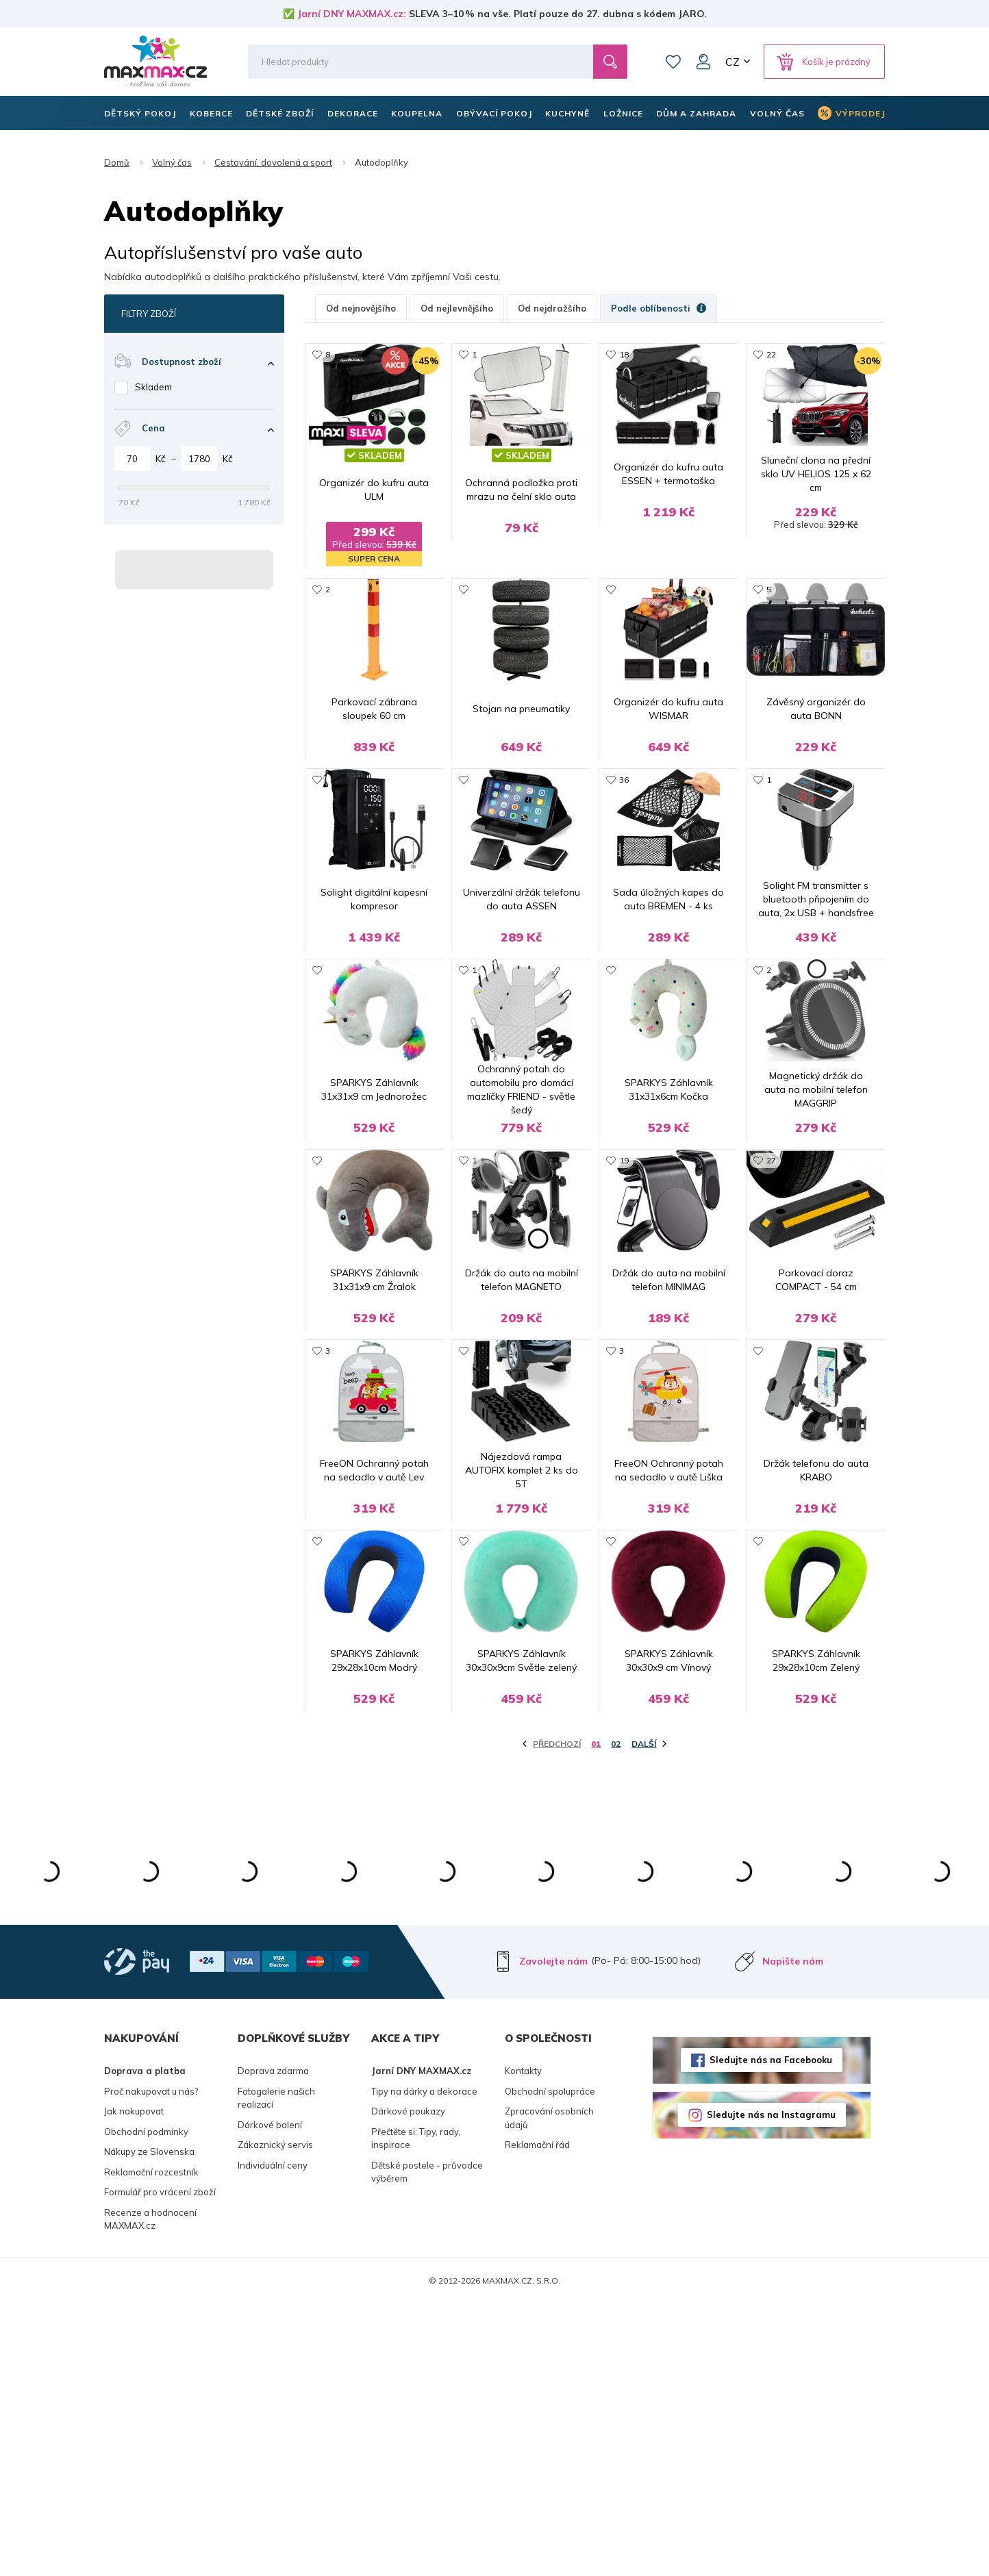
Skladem (153, 386)
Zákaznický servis (275, 2416)
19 (624, 1296)
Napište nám (792, 2233)
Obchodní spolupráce (550, 2363)
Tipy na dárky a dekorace (424, 2363)
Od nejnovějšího (361, 308)
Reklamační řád (537, 2416)
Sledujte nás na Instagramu (771, 2386)
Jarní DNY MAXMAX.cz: (351, 14)
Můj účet (703, 61)
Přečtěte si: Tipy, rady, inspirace (415, 2410)
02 (616, 2015)
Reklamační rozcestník (151, 2443)
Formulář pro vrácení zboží (160, 2463)
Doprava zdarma (273, 2342)
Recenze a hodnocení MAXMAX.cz (150, 2491)
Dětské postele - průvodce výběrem (427, 2444)
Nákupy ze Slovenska (149, 2423)
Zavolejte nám (553, 2233)
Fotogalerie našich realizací (276, 2370)
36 (624, 825)
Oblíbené (673, 61)
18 (624, 354)
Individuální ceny (273, 2437)
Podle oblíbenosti (658, 308)
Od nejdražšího (552, 308)
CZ (732, 61)
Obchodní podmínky (146, 2403)
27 (771, 1296)
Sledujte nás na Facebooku (771, 2331)
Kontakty (523, 2342)
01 (596, 2015)
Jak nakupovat (134, 2382)
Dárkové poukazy (408, 2382)
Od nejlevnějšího (457, 308)
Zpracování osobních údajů (549, 2389)
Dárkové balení (270, 2396)
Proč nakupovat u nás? (151, 2363)
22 (771, 354)
